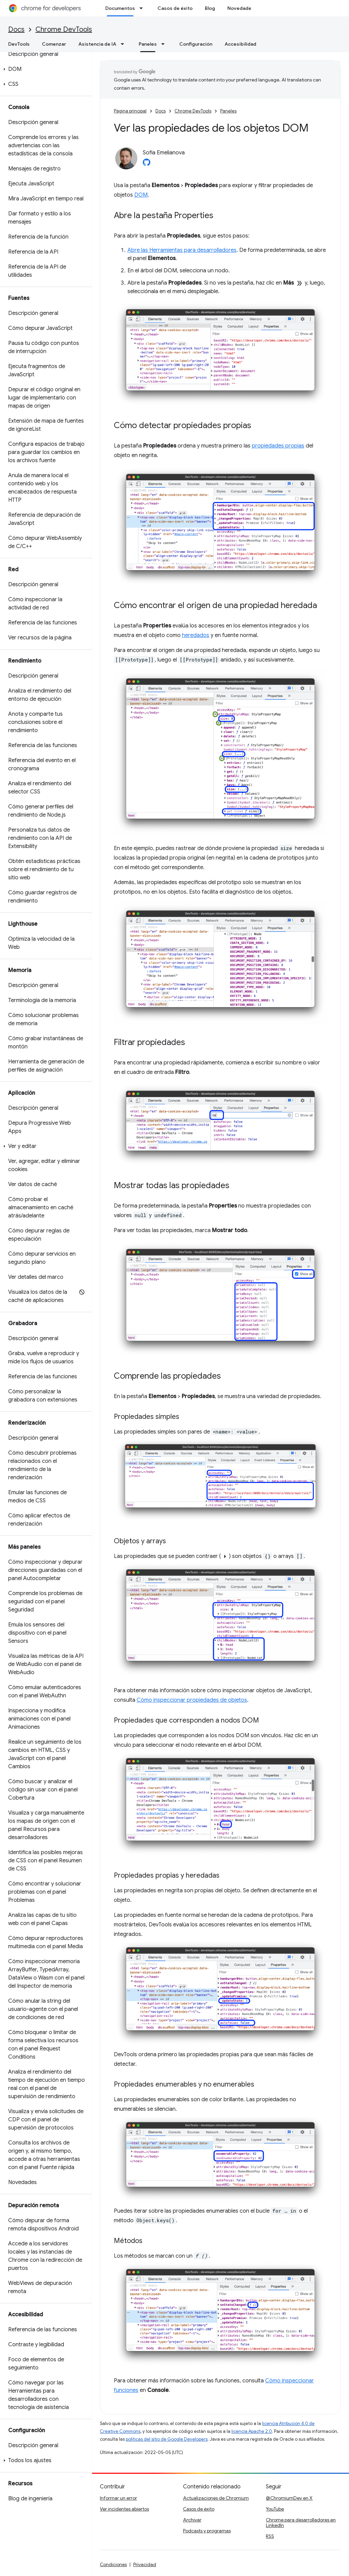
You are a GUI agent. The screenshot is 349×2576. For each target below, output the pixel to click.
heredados (195, 635)
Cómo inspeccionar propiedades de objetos (192, 1700)
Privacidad (144, 2564)
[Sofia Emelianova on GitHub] (146, 164)
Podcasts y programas (207, 2531)
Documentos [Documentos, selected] (120, 8)
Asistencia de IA (97, 44)
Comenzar (54, 44)
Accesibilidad (240, 44)
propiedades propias (278, 445)
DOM (141, 195)
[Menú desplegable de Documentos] (143, 8)
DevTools (19, 44)
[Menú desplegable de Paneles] (165, 44)
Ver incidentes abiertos (124, 2509)
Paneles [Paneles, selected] (148, 44)
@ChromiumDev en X (289, 2498)
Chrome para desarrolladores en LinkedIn (301, 2522)
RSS (270, 2536)
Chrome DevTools (63, 29)
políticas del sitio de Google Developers (167, 2439)
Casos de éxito (175, 8)
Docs (16, 29)
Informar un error (118, 2498)
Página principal (130, 111)
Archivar (192, 2520)
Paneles (228, 111)
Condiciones (113, 2564)
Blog (210, 8)
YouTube (275, 2509)
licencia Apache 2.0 (251, 2431)
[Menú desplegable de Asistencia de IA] (124, 44)
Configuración (195, 44)
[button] (44, 69)
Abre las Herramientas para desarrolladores (182, 250)
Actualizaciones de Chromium (216, 2498)
